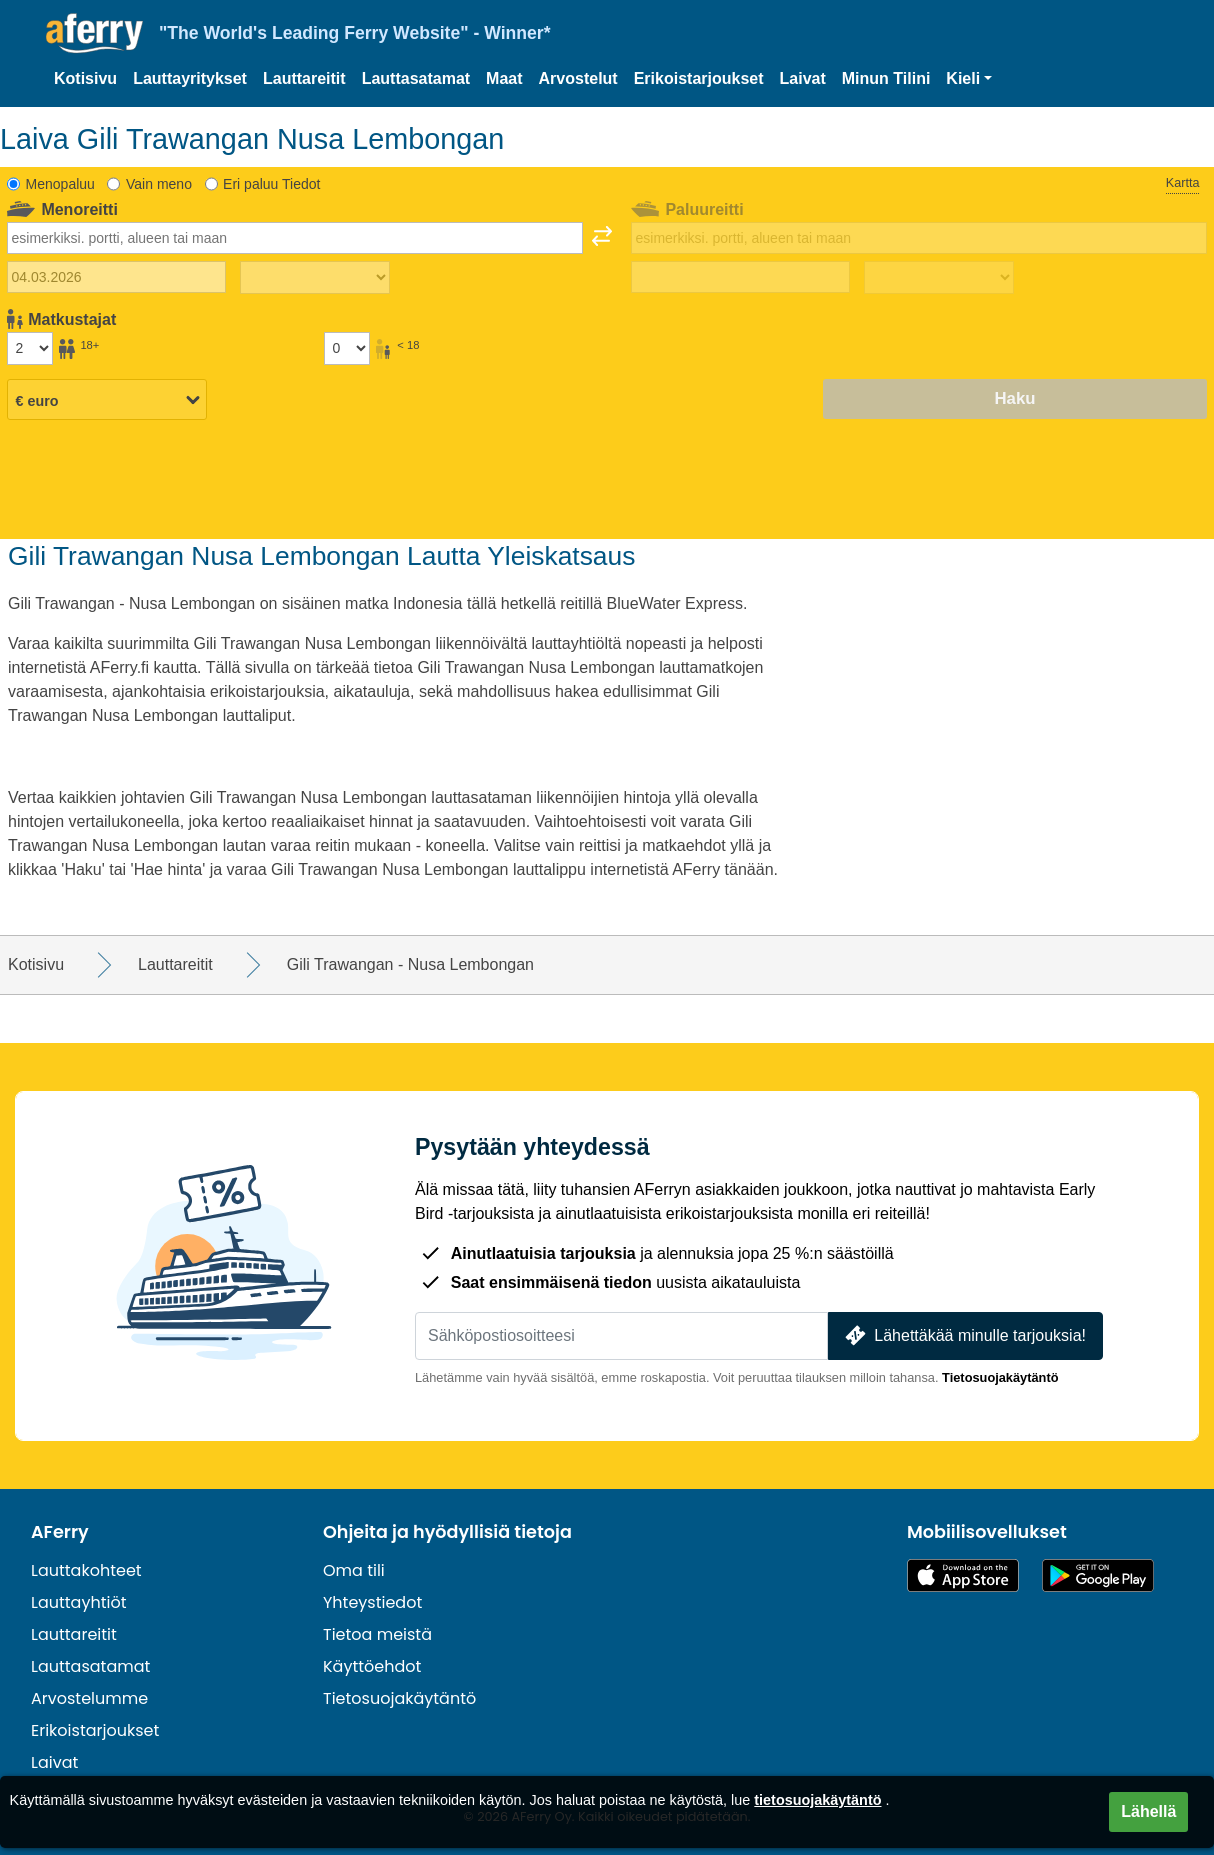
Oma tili (354, 1570)
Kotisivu (85, 78)
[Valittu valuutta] (107, 400)
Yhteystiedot (372, 1602)
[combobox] (295, 238)
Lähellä (1148, 1811)
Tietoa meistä (377, 1634)
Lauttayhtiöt (79, 1602)
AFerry (60, 1532)
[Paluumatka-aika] (939, 278)
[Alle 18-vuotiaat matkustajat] (347, 348)
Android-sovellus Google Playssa (1098, 1575)
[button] (969, 79)
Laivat (803, 78)
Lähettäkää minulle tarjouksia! (963, 1335)
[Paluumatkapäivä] (740, 277)
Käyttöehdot (372, 1666)
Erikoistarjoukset (699, 78)
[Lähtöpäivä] (116, 277)
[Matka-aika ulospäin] (315, 278)
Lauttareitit (304, 78)
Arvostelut (578, 78)
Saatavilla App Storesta (963, 1575)
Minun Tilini (886, 78)
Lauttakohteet (86, 1570)
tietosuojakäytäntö (817, 1800)
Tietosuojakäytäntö (1000, 1377)
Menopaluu (60, 184)
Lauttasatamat (416, 78)
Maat (504, 78)
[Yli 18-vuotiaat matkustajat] (30, 348)
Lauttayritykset (190, 78)
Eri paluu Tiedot (271, 184)
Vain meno (159, 184)
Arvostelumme (89, 1698)
